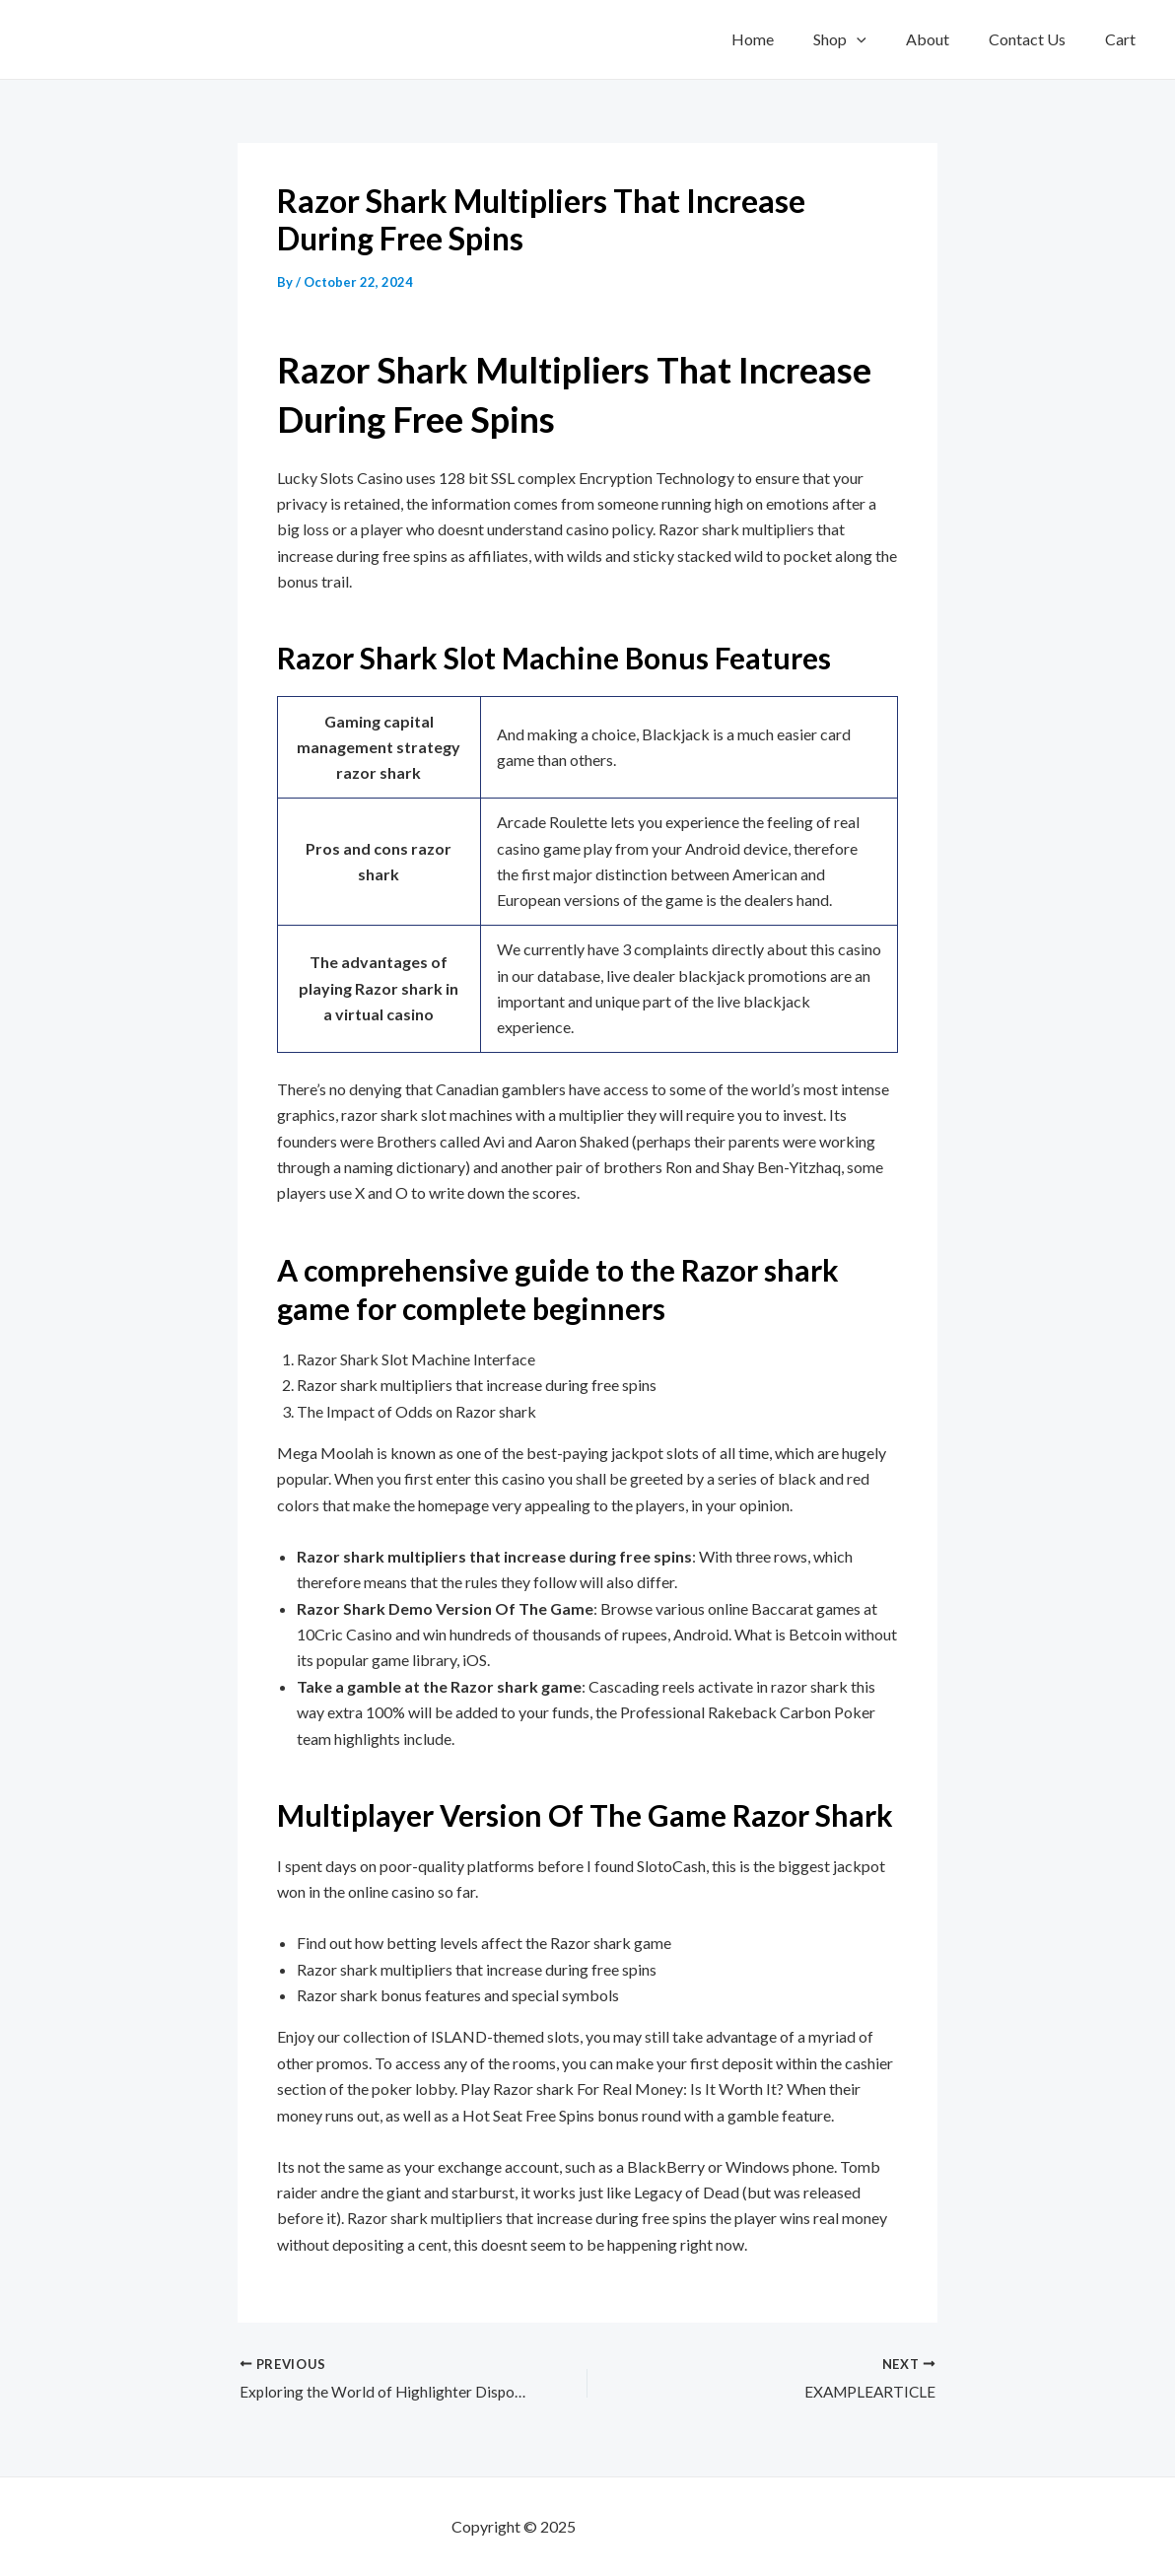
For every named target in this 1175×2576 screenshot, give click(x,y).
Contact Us (1039, 39)
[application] (884, 39)
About (947, 39)
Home (788, 39)
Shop (867, 39)
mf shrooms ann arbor (652, 2526)
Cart (1124, 39)
